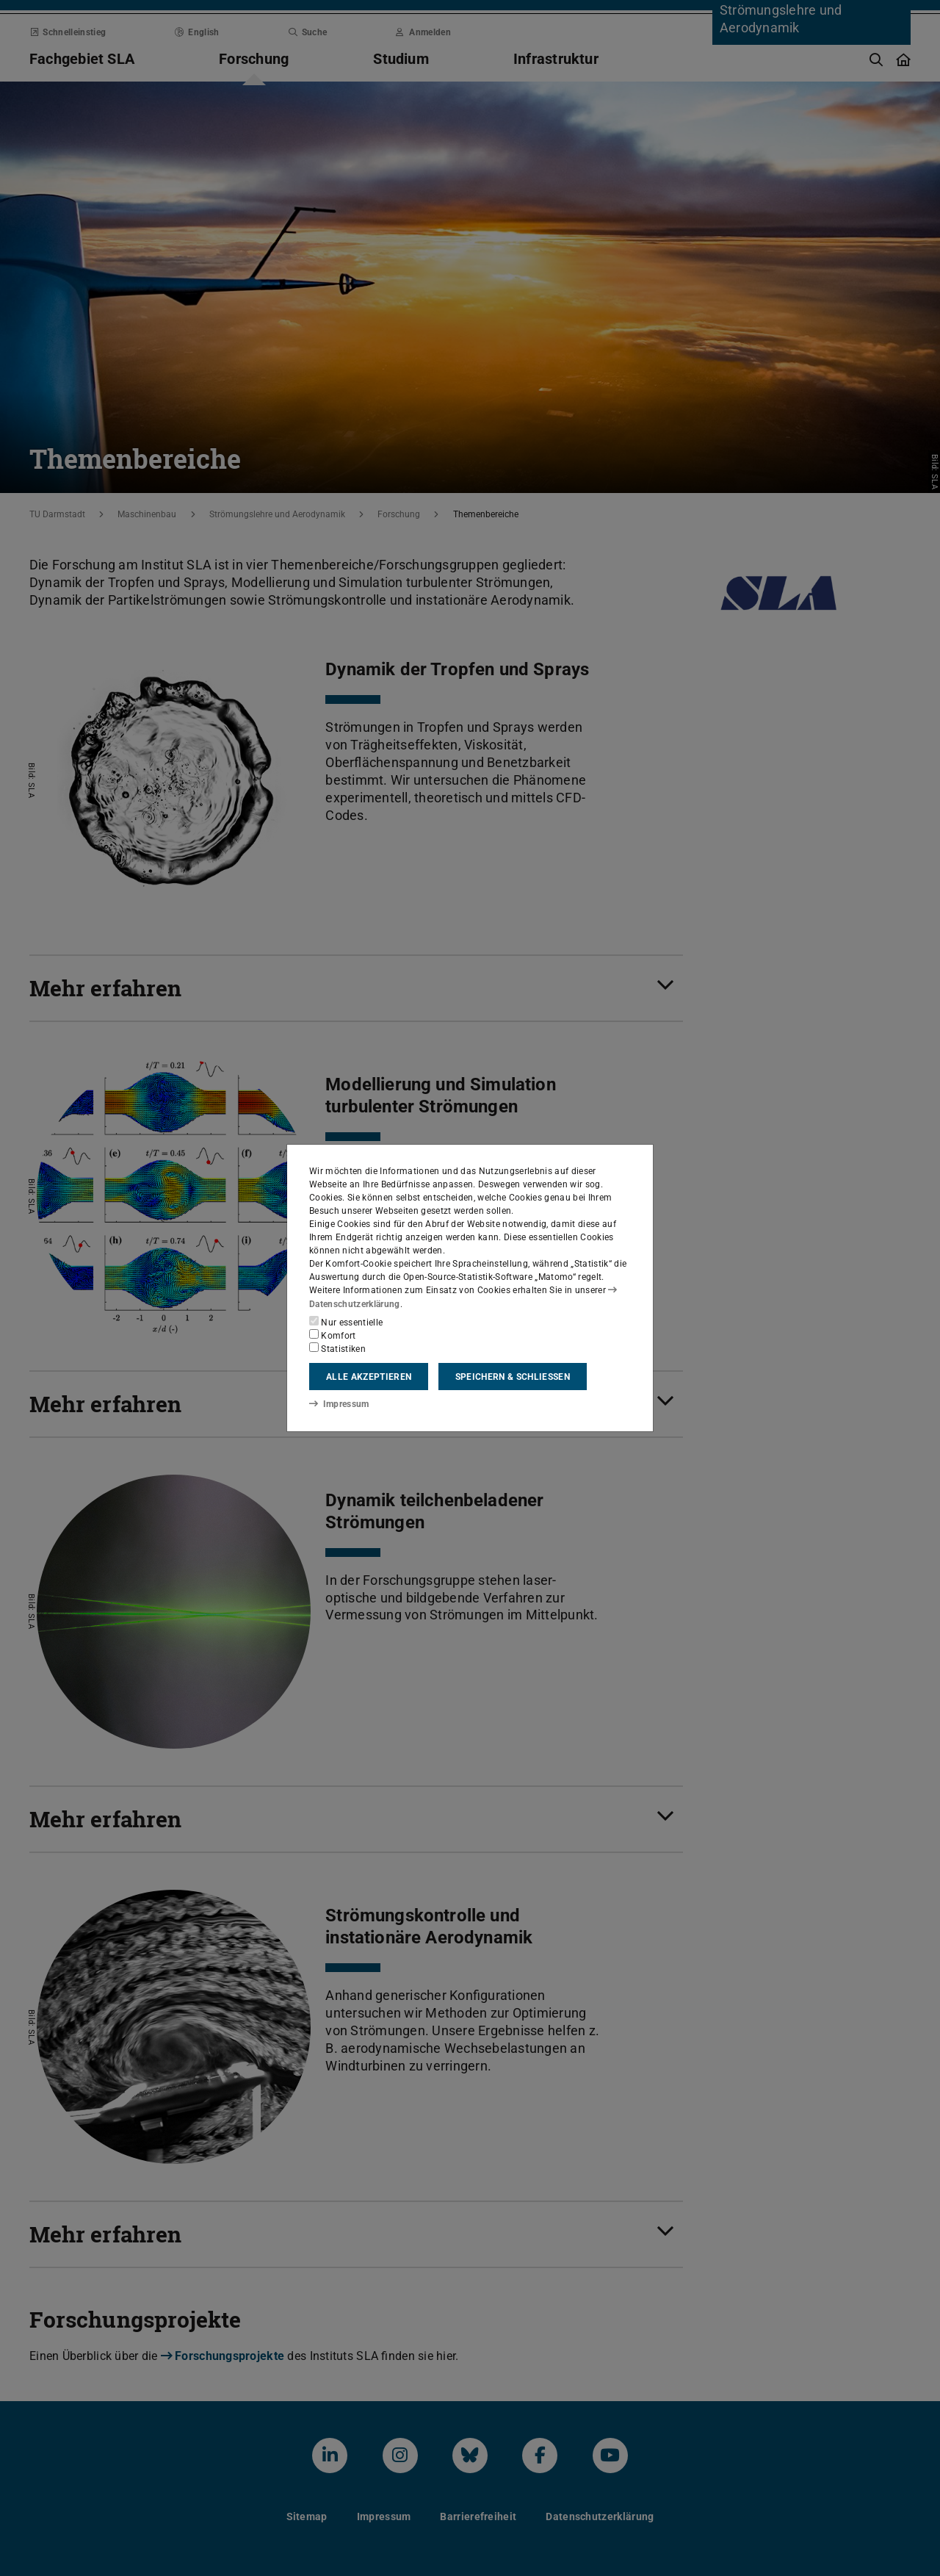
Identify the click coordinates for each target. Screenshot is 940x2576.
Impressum (339, 1404)
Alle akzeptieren (368, 1377)
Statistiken (337, 1348)
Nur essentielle (346, 1322)
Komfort (332, 1335)
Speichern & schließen (512, 1377)
